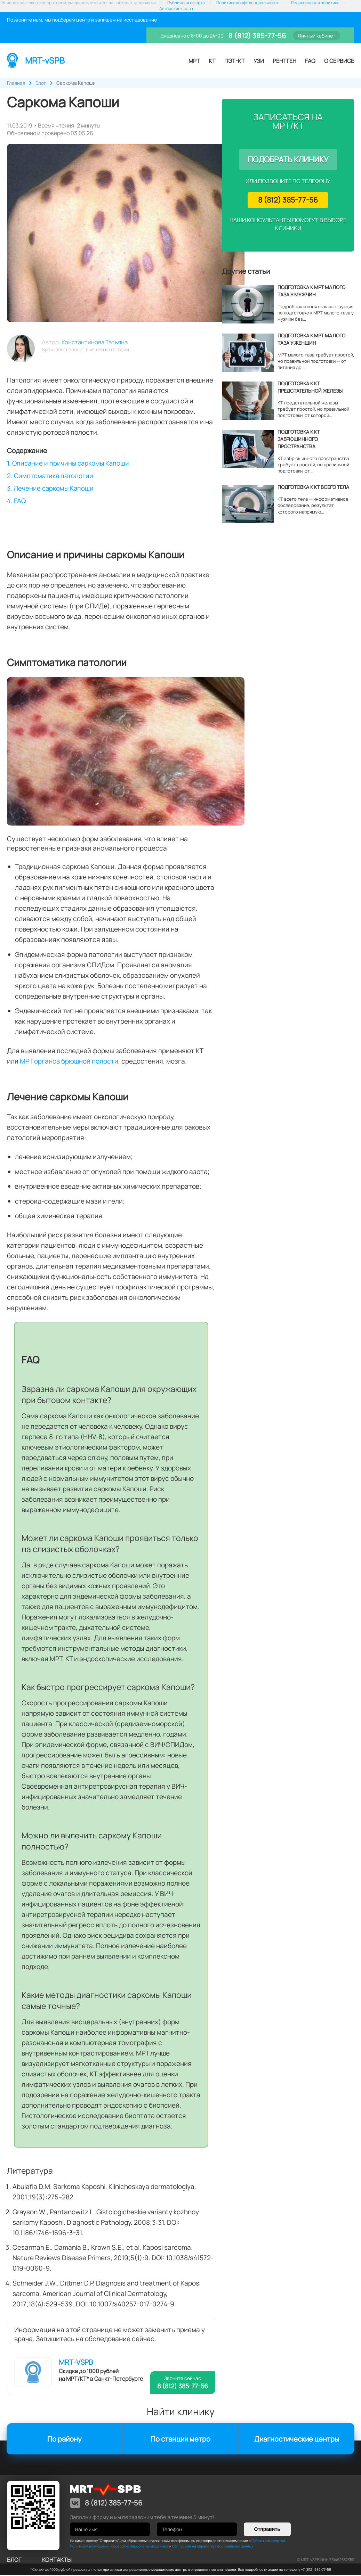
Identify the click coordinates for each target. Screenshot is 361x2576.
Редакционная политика (315, 3)
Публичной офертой (268, 2541)
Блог (14, 2560)
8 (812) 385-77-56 (256, 35)
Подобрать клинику (288, 159)
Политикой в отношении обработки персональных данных (119, 2546)
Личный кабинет (316, 35)
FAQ (310, 61)
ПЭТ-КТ (234, 61)
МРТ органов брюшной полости (69, 1061)
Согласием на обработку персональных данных (212, 2546)
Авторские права (176, 8)
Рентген (284, 61)
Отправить (267, 2530)
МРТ (194, 61)
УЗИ (259, 61)
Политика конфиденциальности (248, 3)
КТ (212, 61)
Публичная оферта (186, 3)
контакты (57, 2560)
